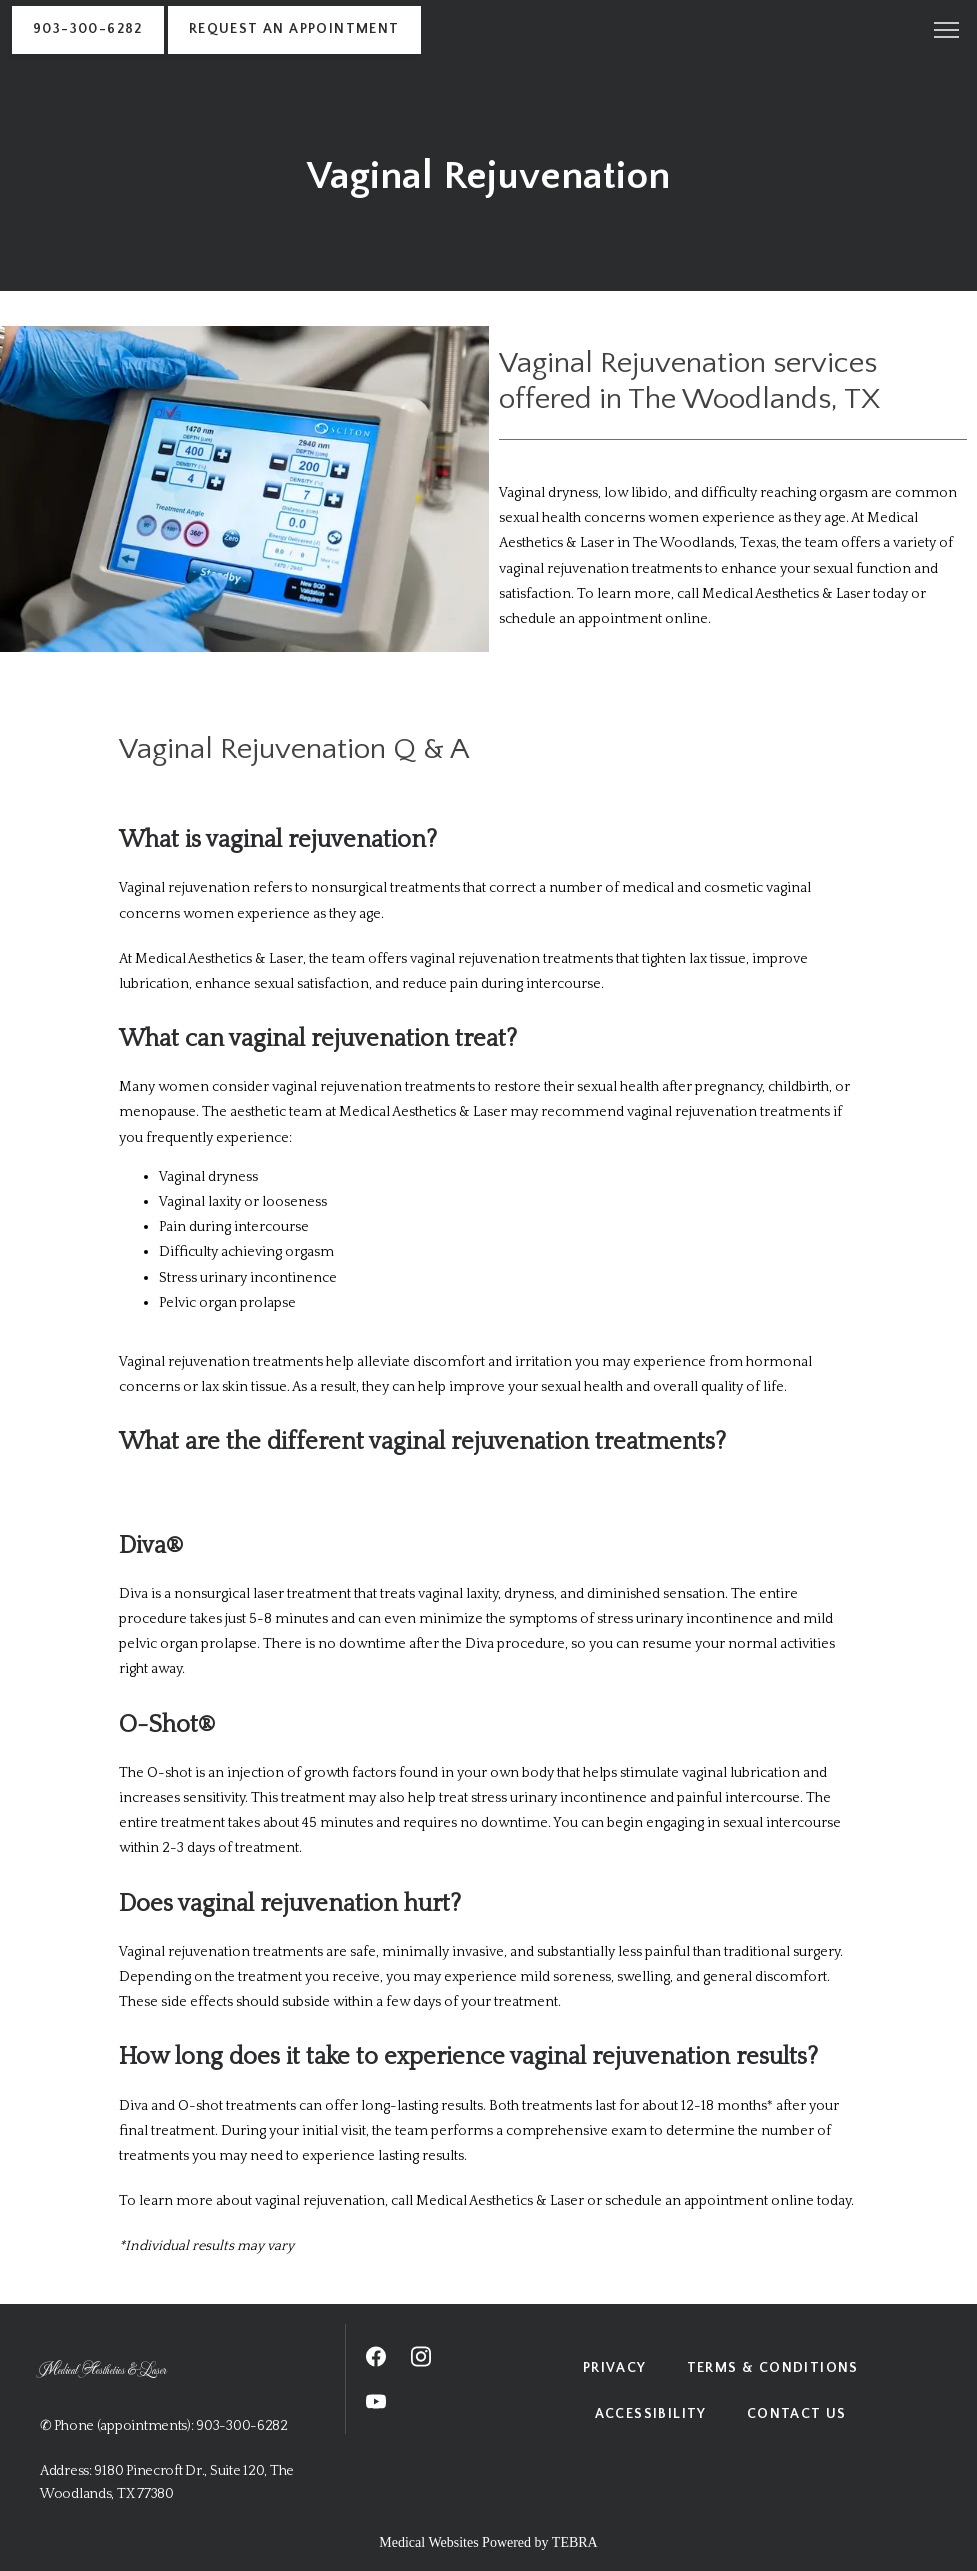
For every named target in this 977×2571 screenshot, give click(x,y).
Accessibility (651, 2414)
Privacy (615, 2368)
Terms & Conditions (773, 2368)
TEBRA (575, 2542)
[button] (947, 32)
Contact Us (797, 2414)
